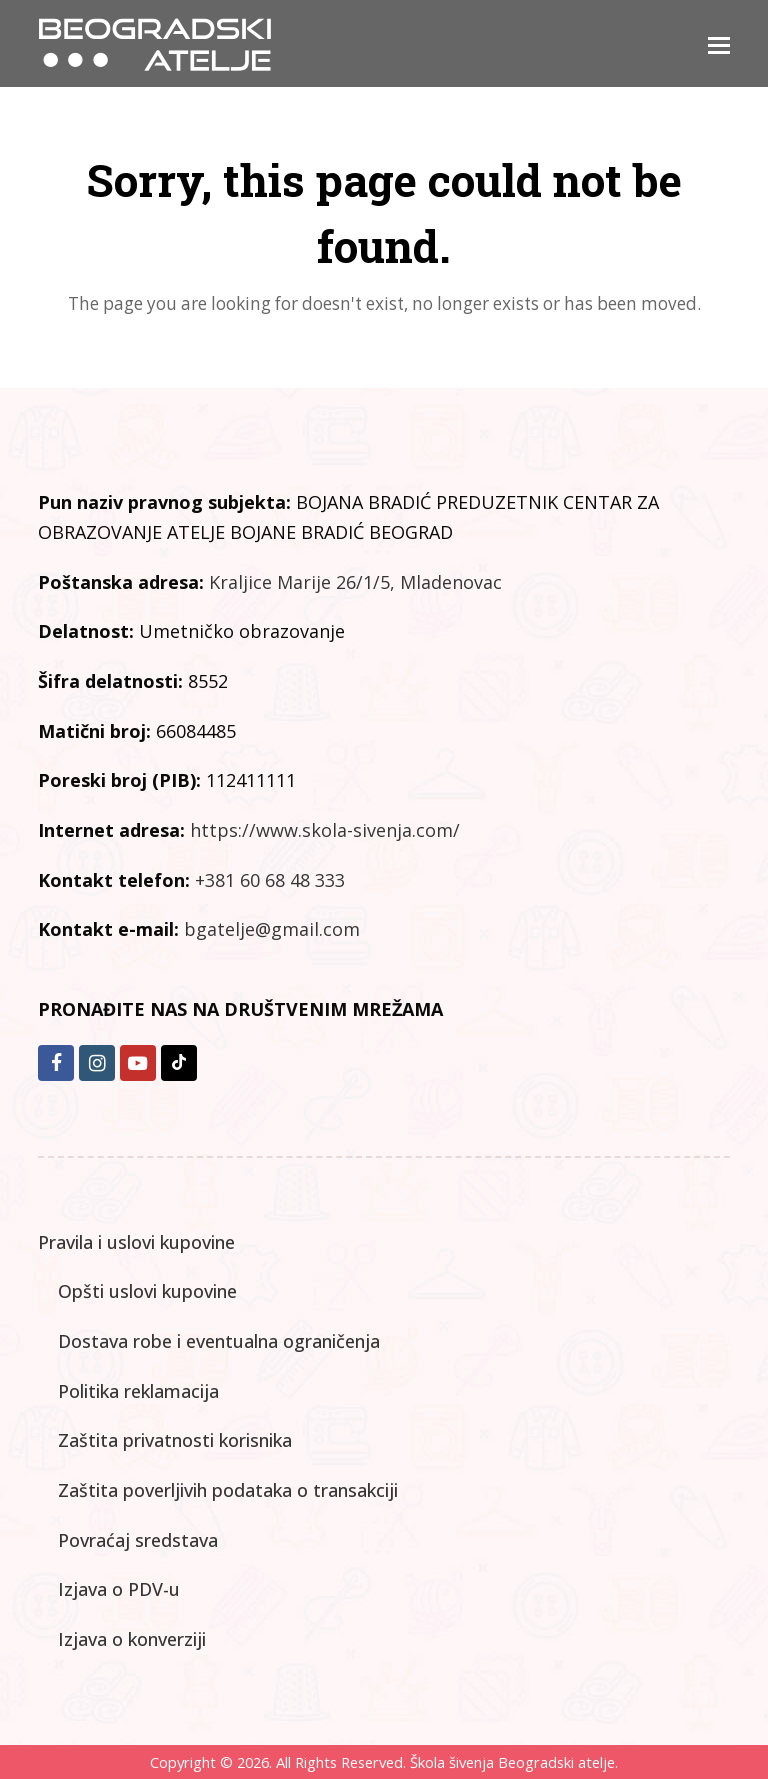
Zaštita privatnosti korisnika (175, 1440)
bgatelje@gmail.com (272, 929)
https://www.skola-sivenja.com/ (325, 830)
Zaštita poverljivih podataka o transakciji (228, 1490)
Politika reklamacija (138, 1391)
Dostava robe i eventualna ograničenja (219, 1341)
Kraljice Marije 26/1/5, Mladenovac (355, 582)
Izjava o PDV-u (119, 1589)
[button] (719, 44)
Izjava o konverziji (132, 1639)
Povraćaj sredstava (138, 1540)
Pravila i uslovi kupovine (136, 1242)
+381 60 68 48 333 (270, 880)
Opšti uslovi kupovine (147, 1291)
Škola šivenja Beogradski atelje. (512, 1762)
